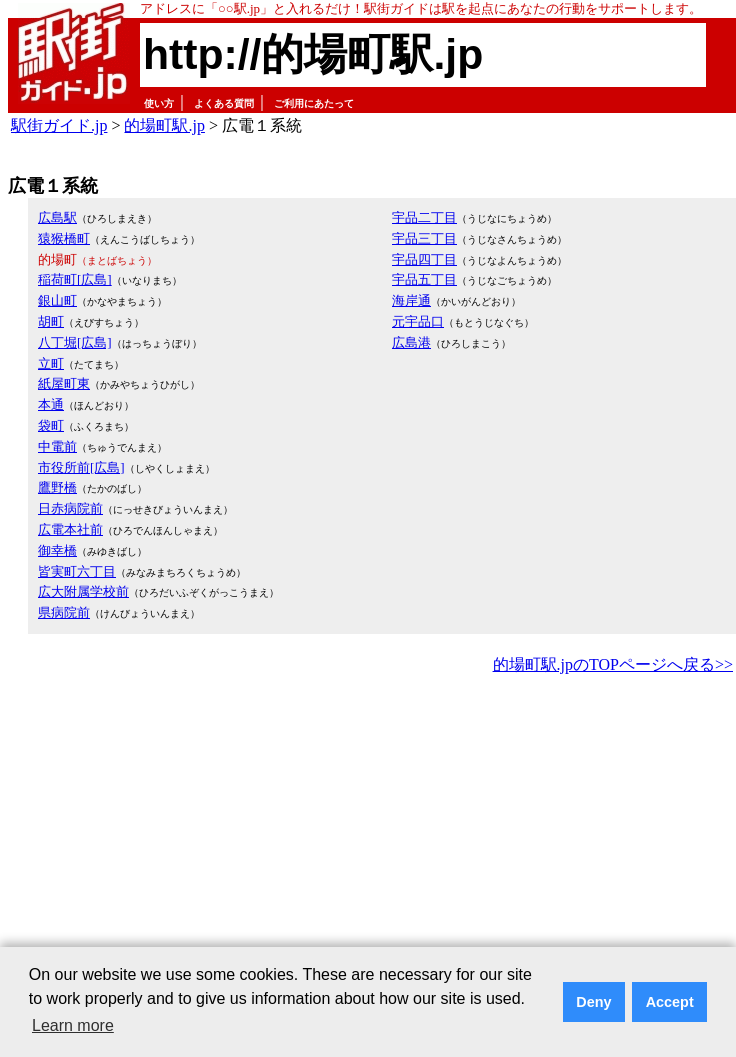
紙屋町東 (64, 383)
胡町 (51, 321)
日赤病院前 (70, 508)
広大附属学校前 (83, 591)
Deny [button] (593, 1002)
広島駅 (57, 217)
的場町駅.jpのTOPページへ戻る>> (613, 664)
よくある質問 (224, 103)
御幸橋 (57, 550)
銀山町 (57, 300)
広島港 (411, 342)
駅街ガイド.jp (59, 125)
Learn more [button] (73, 1025)
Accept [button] (670, 1002)
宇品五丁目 (424, 279)
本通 (51, 404)
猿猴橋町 (64, 238)
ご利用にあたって (314, 103)
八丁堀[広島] (75, 342)
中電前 (57, 446)
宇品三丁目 (424, 238)
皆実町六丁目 (77, 571)
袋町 (51, 425)
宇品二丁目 (424, 217)
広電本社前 (70, 529)
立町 (51, 363)
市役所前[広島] (81, 467)
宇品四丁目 (424, 259)
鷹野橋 (57, 487)
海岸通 (411, 300)
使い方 (159, 103)
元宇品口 (418, 321)
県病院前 (64, 612)
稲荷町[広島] (75, 279)
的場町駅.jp (164, 125)
